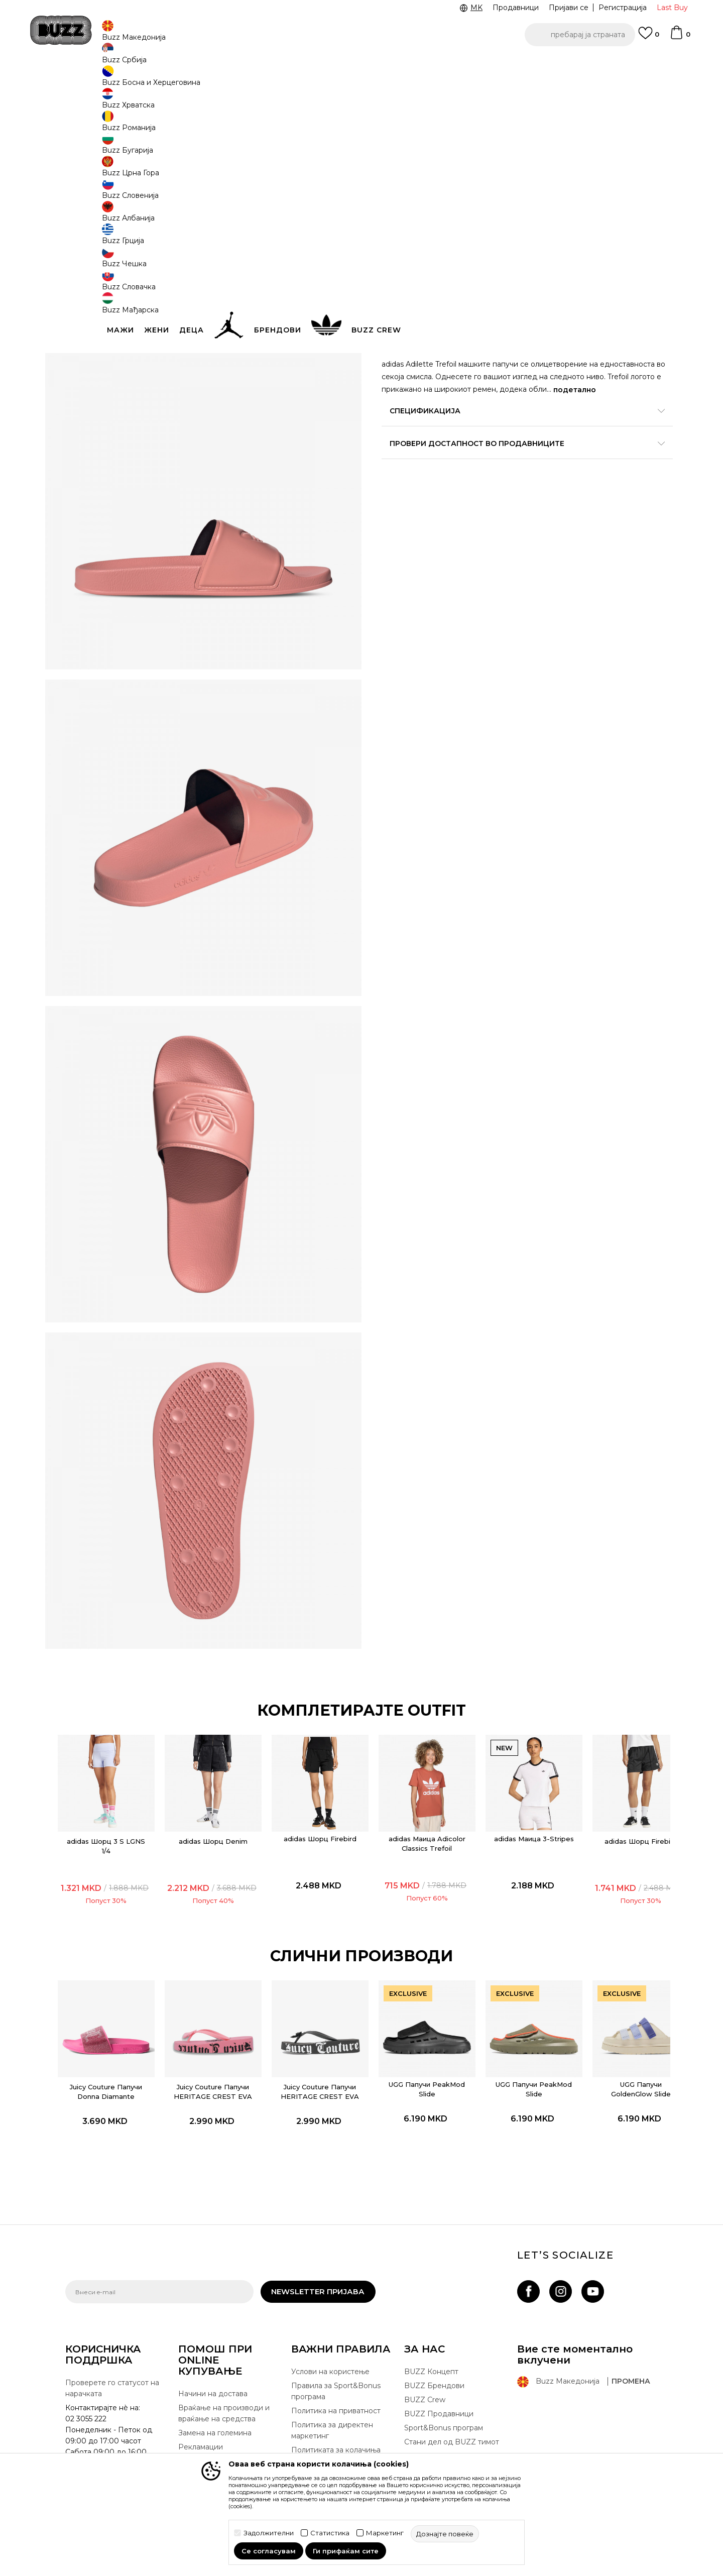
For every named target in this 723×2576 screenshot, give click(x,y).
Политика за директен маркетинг (332, 2406)
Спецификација (512, 465)
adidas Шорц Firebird (314, 1815)
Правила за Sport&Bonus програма (336, 2367)
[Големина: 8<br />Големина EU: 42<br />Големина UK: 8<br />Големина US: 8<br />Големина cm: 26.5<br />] (434, 252)
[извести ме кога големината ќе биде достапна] (472, 229)
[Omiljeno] (648, 37)
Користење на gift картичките (324, 2445)
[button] (580, 34)
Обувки (185, 80)
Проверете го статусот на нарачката (112, 2364)
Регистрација (622, 7)
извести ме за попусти (617, 164)
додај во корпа (445, 289)
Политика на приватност (336, 2386)
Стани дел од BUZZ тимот (451, 2417)
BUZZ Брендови (434, 2361)
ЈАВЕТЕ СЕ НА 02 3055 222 (235, 64)
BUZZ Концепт (431, 2347)
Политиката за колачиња (336, 2425)
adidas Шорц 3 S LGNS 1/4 (121, 1817)
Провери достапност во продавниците (512, 497)
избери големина (415, 212)
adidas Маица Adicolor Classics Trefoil (410, 1819)
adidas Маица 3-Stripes (507, 1815)
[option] (361, 65)
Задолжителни (269, 2533)
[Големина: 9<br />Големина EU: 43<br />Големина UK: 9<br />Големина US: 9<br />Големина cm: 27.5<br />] (472, 252)
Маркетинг (385, 2533)
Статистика (329, 2533)
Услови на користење (330, 2347)
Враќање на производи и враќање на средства (224, 2389)
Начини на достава (213, 2369)
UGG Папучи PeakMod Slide (410, 2050)
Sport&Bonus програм (443, 2403)
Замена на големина (215, 2408)
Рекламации (200, 2422)
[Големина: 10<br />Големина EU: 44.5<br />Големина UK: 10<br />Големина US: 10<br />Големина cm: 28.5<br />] (397, 229)
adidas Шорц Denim (217, 1813)
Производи (148, 80)
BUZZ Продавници (438, 2389)
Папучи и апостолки (237, 80)
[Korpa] (679, 37)
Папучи (287, 80)
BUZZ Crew (424, 2375)
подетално (427, 444)
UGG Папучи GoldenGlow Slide (603, 2050)
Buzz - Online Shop (94, 80)
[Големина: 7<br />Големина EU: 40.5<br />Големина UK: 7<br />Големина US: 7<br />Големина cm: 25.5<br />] (397, 252)
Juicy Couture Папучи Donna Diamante (121, 2057)
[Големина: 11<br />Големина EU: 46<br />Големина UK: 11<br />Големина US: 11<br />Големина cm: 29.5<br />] (434, 229)
